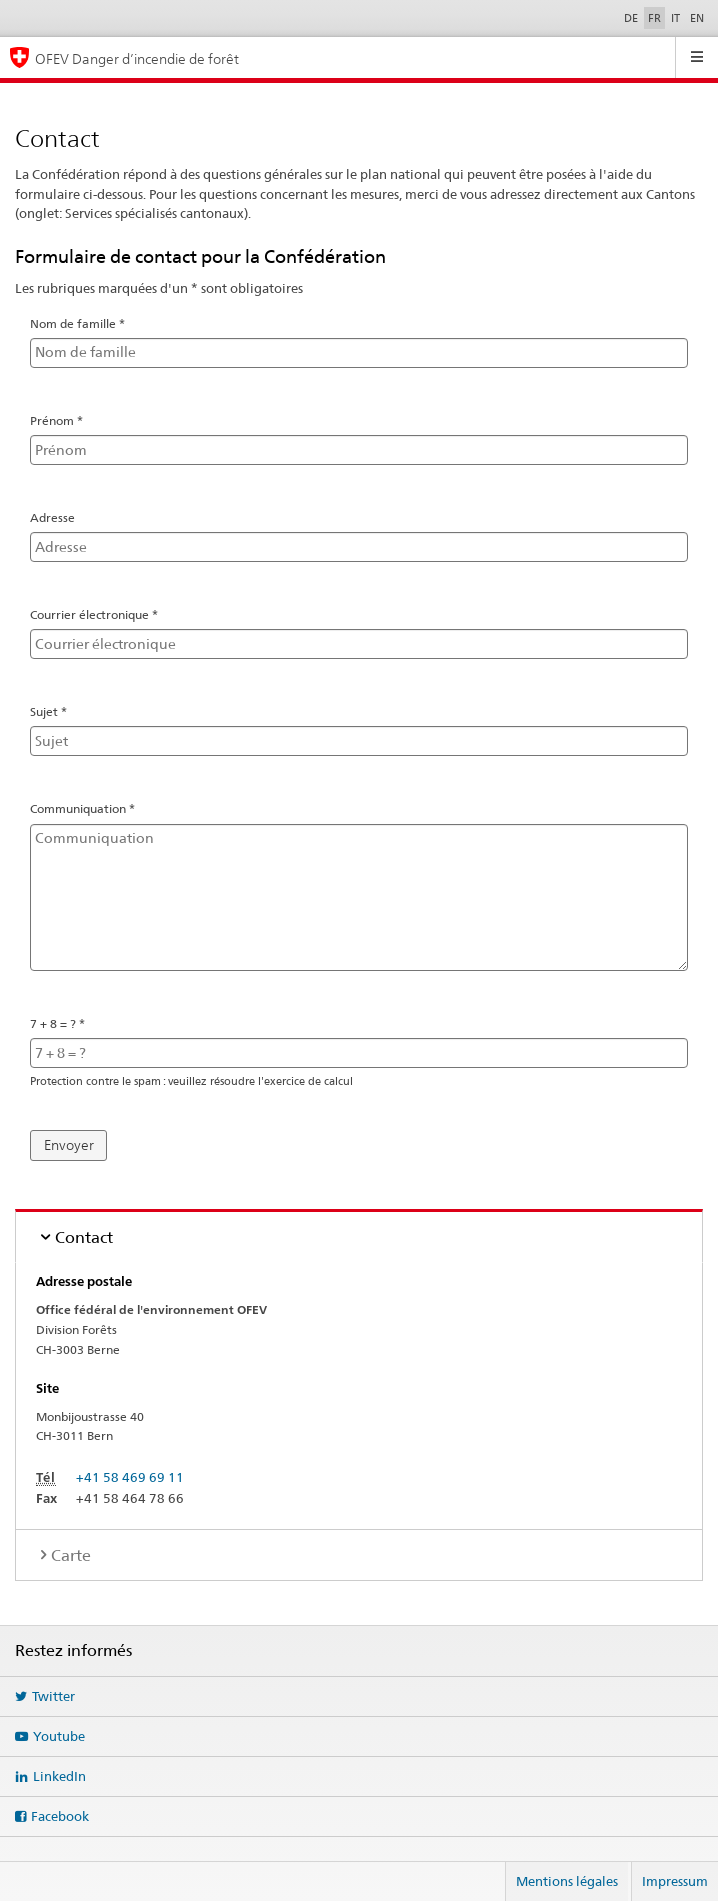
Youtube (59, 1736)
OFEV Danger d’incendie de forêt (137, 58)
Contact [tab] (84, 1237)
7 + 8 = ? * (65, 1022)
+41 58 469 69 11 (130, 1477)
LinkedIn (59, 1776)
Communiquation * (90, 808)
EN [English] (697, 18)
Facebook (60, 1816)
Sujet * (56, 711)
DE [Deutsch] (631, 18)
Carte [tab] (71, 1555)
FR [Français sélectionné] (654, 18)
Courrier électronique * (101, 614)
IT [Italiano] (675, 18)
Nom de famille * (85, 323)
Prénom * (64, 420)
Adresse (52, 517)
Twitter (53, 1696)
